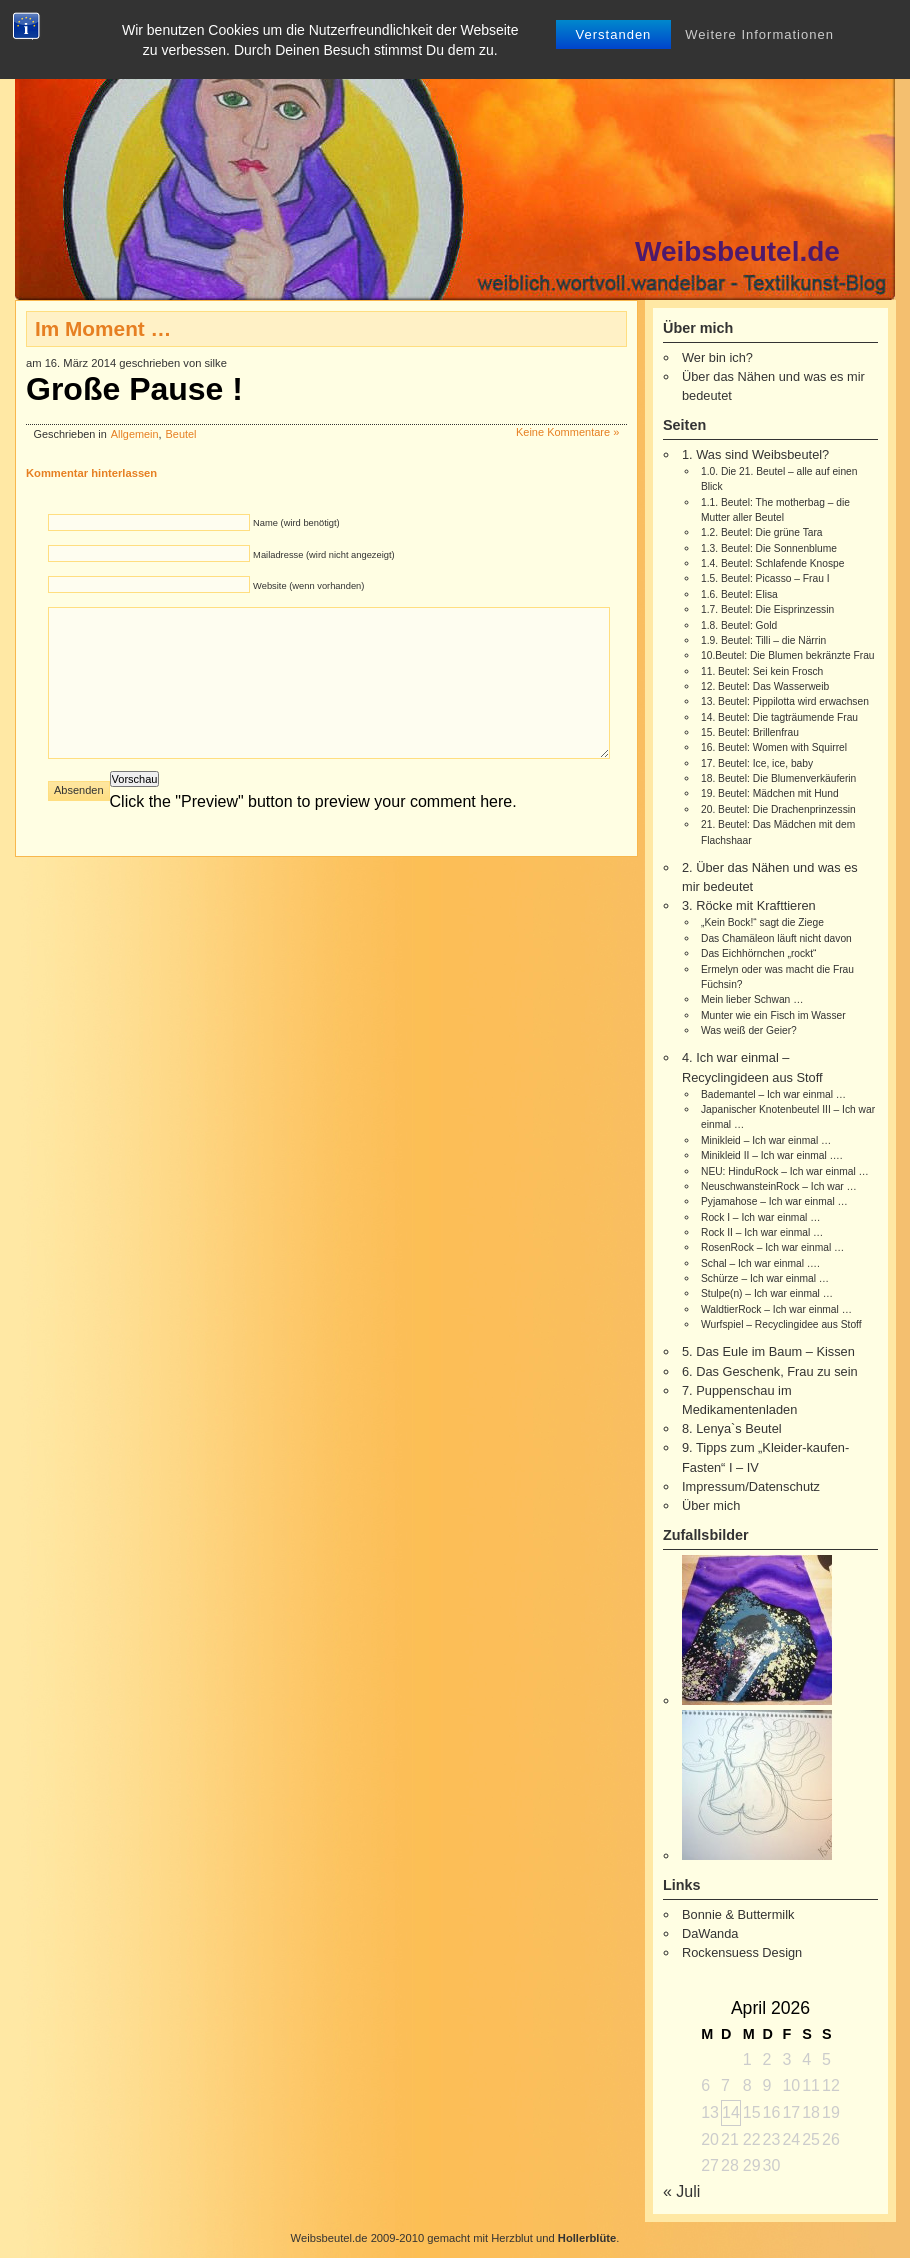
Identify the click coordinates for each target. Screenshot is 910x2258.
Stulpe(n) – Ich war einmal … (767, 1293)
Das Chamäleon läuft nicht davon (776, 938)
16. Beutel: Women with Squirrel (774, 747)
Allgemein (135, 434)
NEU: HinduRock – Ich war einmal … (785, 1171)
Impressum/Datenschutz (751, 1486)
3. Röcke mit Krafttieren (749, 905)
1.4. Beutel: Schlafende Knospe (772, 563)
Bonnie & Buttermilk (738, 1914)
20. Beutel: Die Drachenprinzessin (778, 809)
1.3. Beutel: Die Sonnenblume (769, 548)
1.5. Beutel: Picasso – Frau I (765, 578)
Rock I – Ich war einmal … (760, 1217)
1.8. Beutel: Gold (739, 625)
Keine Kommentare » (567, 432)
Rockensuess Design (742, 1952)
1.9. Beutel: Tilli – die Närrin (763, 640)
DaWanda (710, 1933)
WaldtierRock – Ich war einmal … (776, 1309)
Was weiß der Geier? (749, 1030)
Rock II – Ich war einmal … (762, 1232)
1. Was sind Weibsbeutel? (755, 454)
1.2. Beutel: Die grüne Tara (762, 532)
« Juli (681, 2191)
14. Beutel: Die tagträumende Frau (779, 717)
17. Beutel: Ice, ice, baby (757, 763)
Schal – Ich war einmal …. (760, 1263)
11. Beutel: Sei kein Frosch (762, 671)
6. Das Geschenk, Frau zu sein (770, 1371)
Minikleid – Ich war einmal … (766, 1140)
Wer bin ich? (717, 357)
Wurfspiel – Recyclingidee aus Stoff (781, 1324)
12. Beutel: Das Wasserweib (765, 686)
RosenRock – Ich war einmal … (772, 1247)
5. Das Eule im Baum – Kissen (768, 1351)
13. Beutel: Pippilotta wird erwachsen (785, 701)
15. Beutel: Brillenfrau (750, 732)
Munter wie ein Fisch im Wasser (773, 1015)
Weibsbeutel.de (737, 251)
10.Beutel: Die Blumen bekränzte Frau (788, 655)
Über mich (711, 1505)
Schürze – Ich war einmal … (765, 1278)
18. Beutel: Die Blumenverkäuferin (778, 778)
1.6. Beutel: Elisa (739, 594)
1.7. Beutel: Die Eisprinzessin (767, 609)
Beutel (181, 434)
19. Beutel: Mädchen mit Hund (770, 793)
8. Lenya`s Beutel (732, 1428)
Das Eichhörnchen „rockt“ (758, 953)
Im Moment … (103, 328)
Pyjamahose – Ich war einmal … (774, 1201)
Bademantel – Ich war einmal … (773, 1094)
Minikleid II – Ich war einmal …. (772, 1155)
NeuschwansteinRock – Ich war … (779, 1186)
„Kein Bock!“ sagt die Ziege (762, 922)
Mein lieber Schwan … (752, 999)
